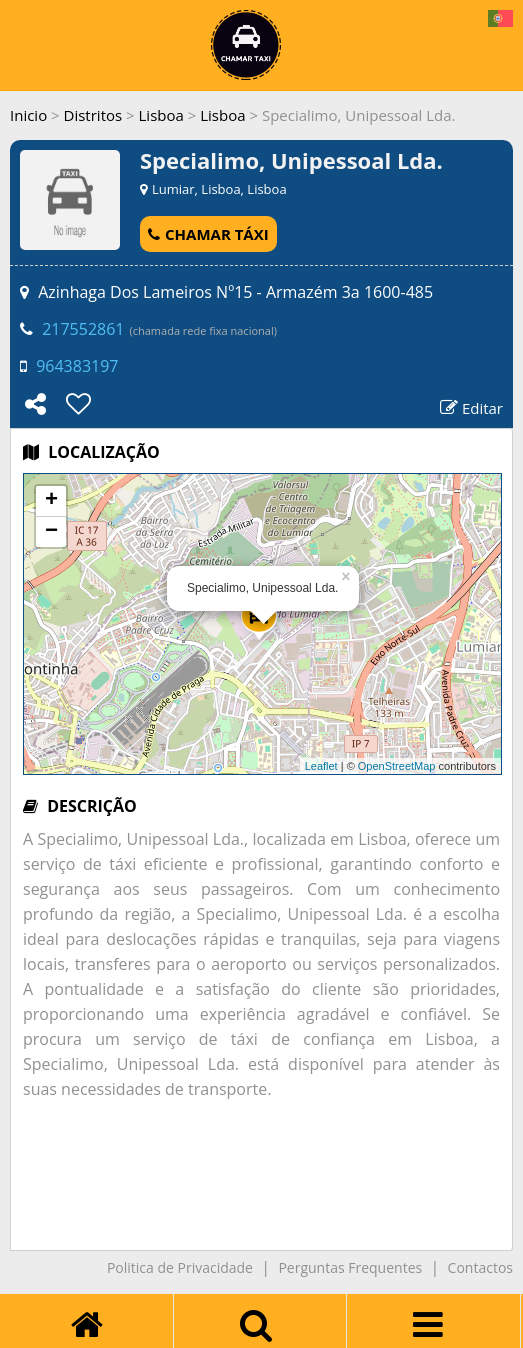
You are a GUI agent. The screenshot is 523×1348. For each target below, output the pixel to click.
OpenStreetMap (397, 766)
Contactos (480, 1267)
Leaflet (321, 766)
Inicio (28, 115)
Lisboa (161, 115)
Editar (471, 408)
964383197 (77, 366)
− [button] (51, 532)
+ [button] (51, 501)
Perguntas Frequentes (350, 1267)
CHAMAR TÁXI (208, 234)
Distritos (93, 115)
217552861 (83, 329)
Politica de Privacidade (180, 1267)
